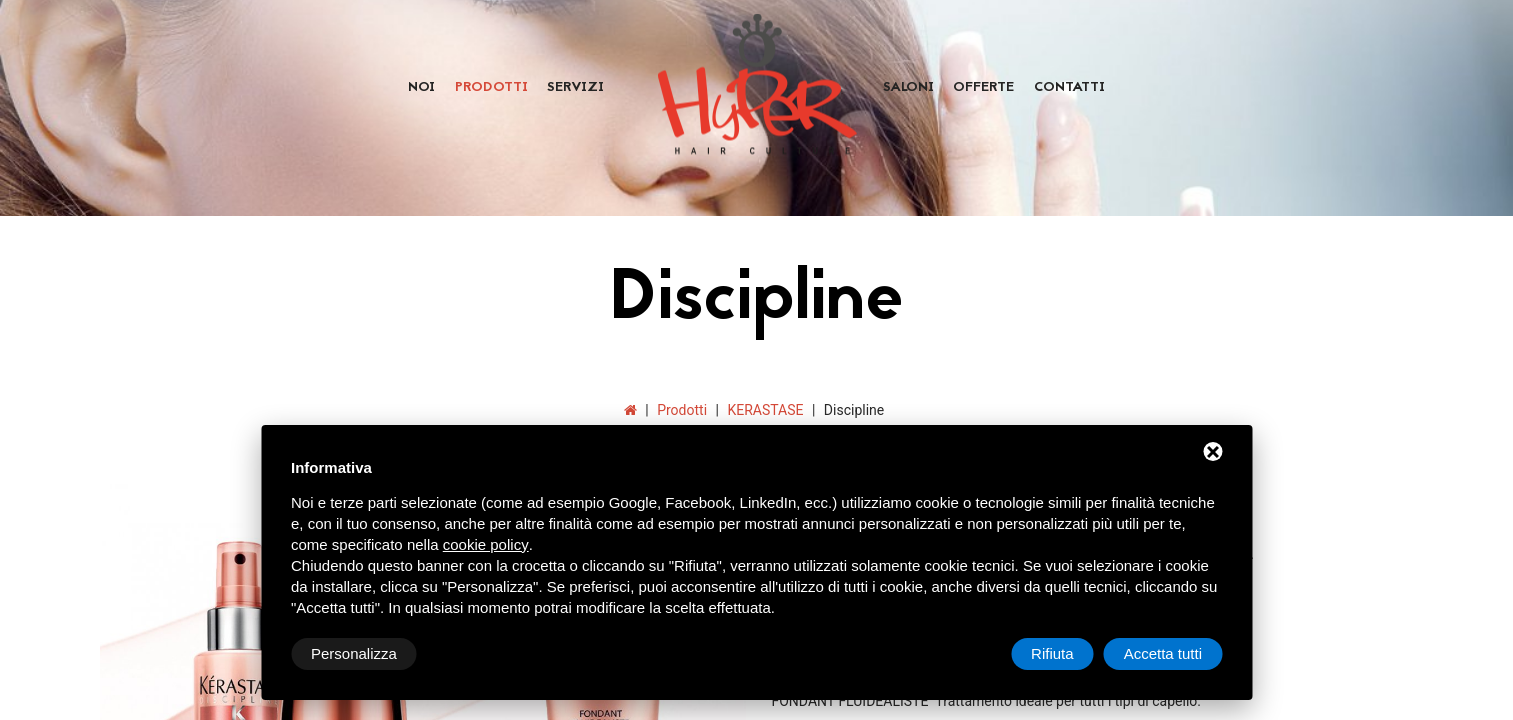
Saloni (908, 88)
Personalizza (354, 653)
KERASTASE (765, 410)
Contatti (1069, 88)
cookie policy (486, 544)
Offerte (983, 88)
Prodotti (491, 88)
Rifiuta (1052, 653)
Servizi (575, 88)
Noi (421, 88)
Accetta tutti (1163, 653)
